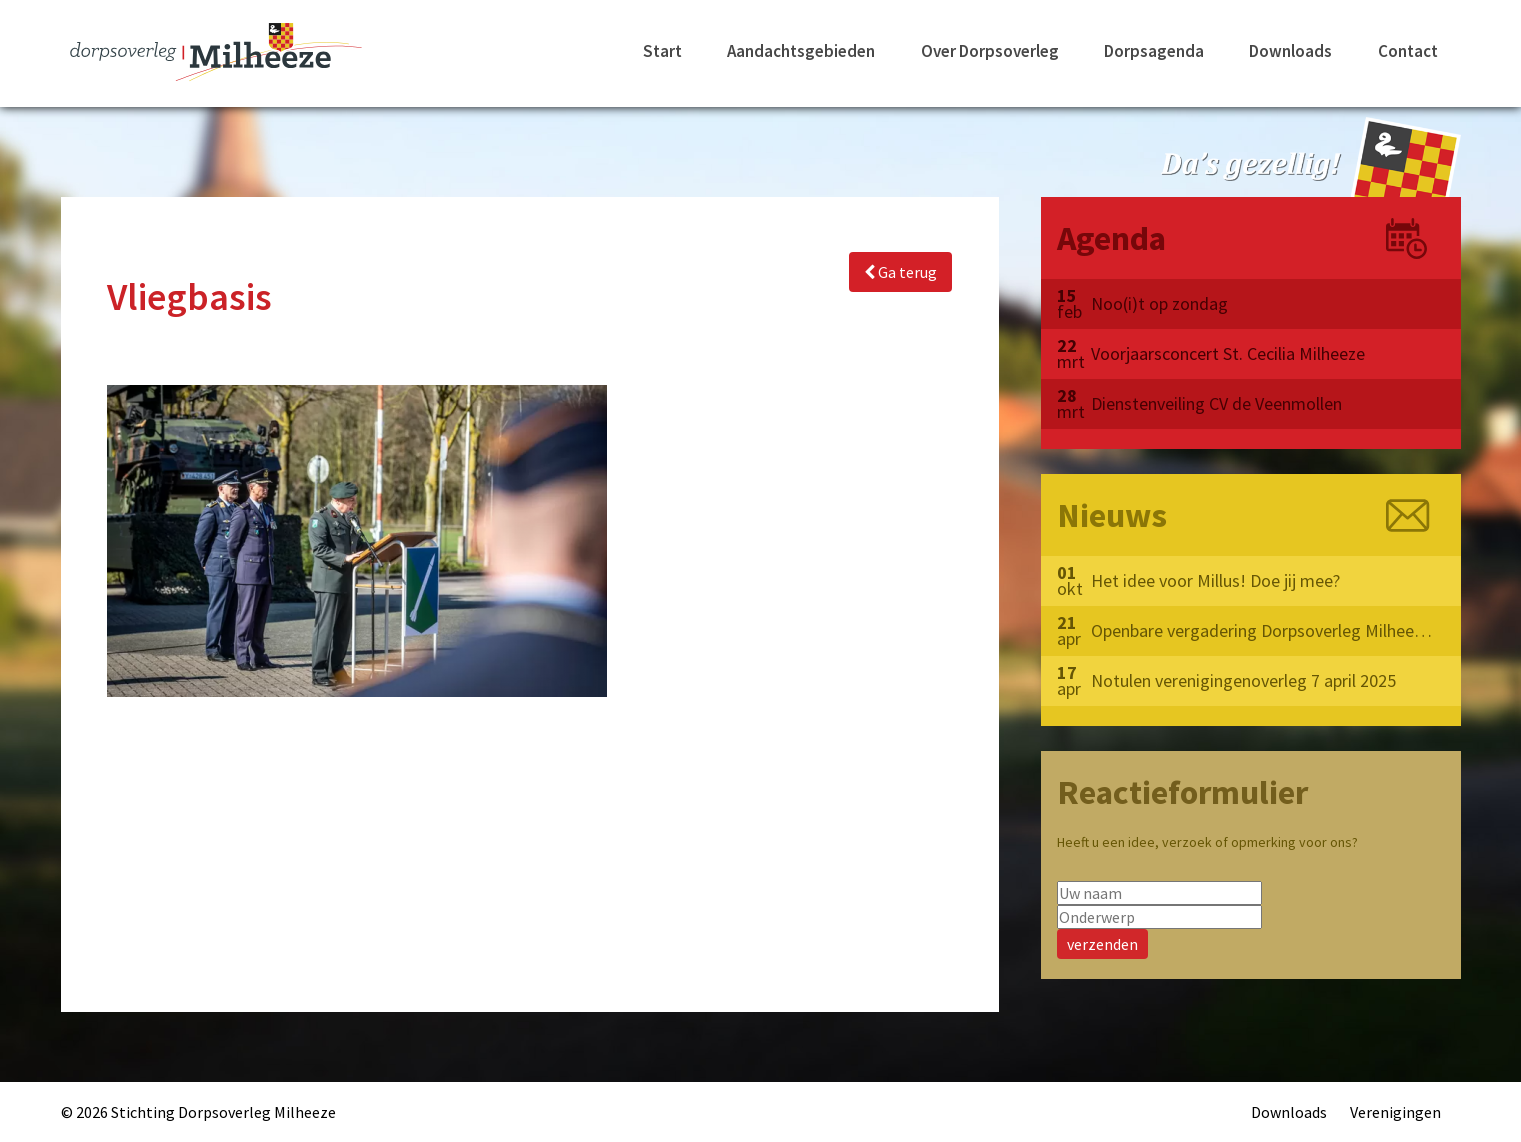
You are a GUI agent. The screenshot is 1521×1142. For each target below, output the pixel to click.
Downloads (1290, 51)
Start (662, 51)
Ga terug (900, 272)
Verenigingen (1395, 1112)
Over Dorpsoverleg (990, 51)
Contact (1408, 51)
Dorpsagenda (1154, 51)
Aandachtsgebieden (801, 51)
